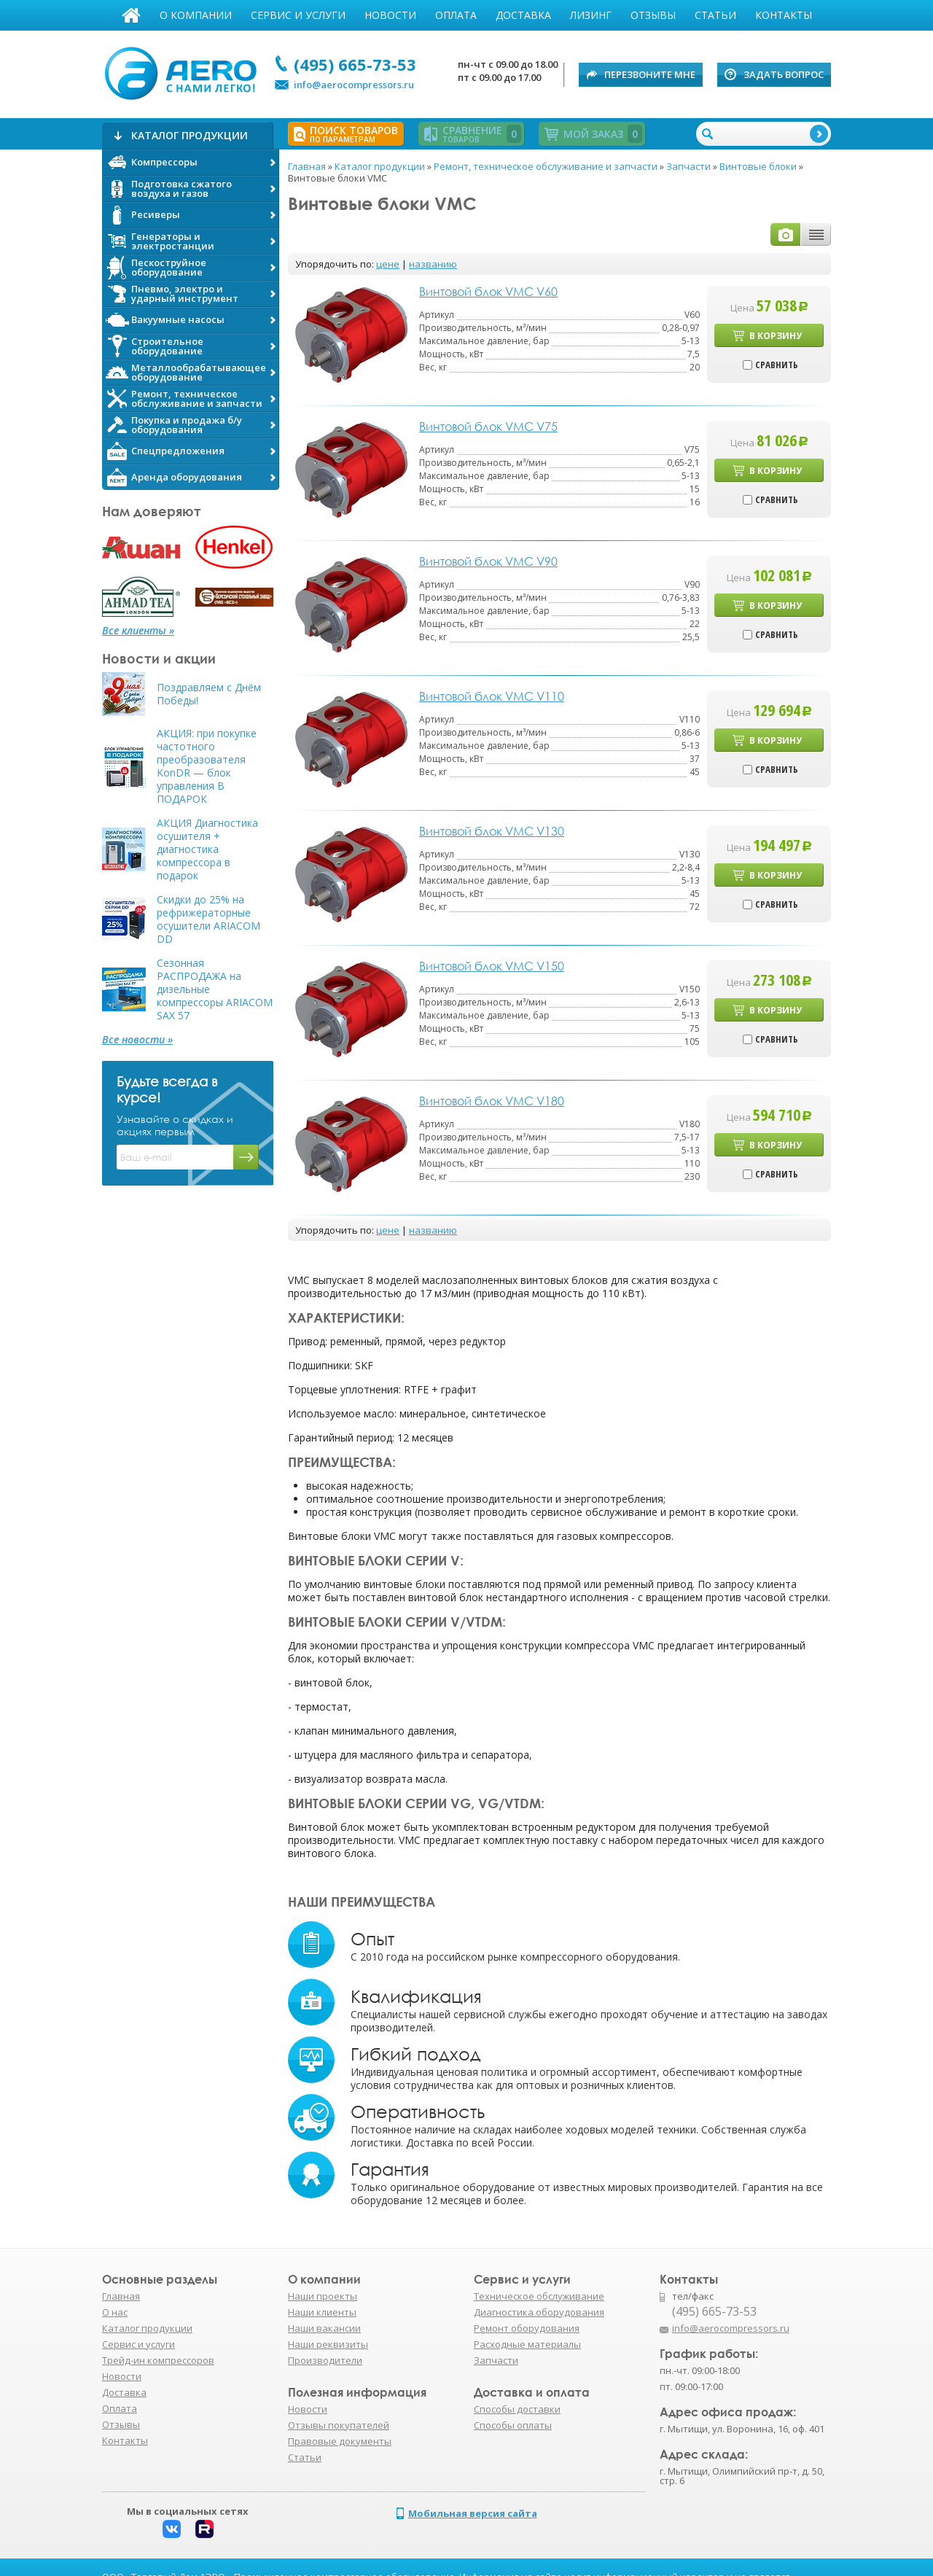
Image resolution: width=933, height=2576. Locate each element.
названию (433, 264)
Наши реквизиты (328, 2344)
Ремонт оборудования (526, 2328)
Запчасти (496, 2360)
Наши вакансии (324, 2328)
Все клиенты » (138, 630)
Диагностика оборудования (539, 2312)
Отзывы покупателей (338, 2425)
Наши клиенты (322, 2312)
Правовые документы (339, 2441)
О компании (196, 15)
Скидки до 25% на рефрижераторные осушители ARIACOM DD (208, 919)
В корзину (775, 336)
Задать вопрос (783, 74)
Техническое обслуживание (539, 2296)
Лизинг (591, 15)
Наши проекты (322, 2296)
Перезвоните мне (649, 74)
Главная (131, 15)
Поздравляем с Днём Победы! (209, 694)
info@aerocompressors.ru (354, 84)
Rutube (204, 2529)
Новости (390, 15)
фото (785, 234)
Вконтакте (172, 2529)
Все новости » (137, 1039)
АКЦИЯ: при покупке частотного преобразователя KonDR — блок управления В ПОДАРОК (207, 766)
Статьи (715, 15)
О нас (115, 2312)
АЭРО (184, 71)
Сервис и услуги (298, 15)
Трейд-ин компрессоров (158, 2360)
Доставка (523, 15)
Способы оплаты (513, 2425)
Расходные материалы (527, 2344)
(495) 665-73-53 (355, 64)
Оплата (456, 15)
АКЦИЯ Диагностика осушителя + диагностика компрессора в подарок (207, 849)
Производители (325, 2360)
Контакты (783, 15)
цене (387, 264)
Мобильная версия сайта (472, 2513)
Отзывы (653, 15)
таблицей (816, 234)
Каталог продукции (147, 2328)
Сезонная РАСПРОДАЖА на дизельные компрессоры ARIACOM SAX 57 (215, 989)
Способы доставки (517, 2409)
